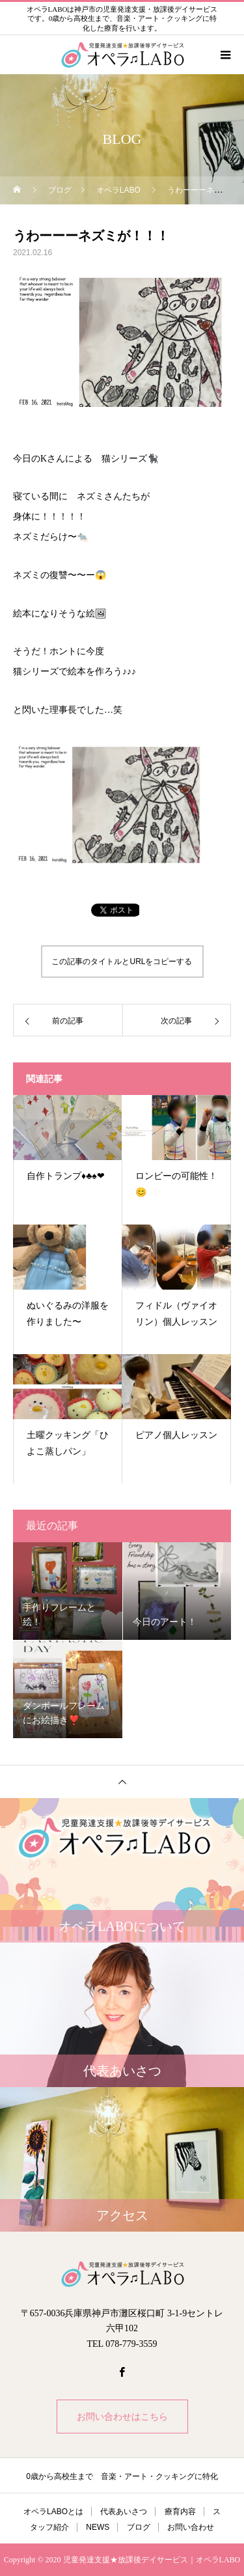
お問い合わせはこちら (122, 2416)
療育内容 (180, 2511)
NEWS (97, 2527)
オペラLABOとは (53, 2511)
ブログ (138, 2527)
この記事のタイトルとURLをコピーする (121, 961)
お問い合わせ (190, 2527)
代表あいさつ (123, 2511)
